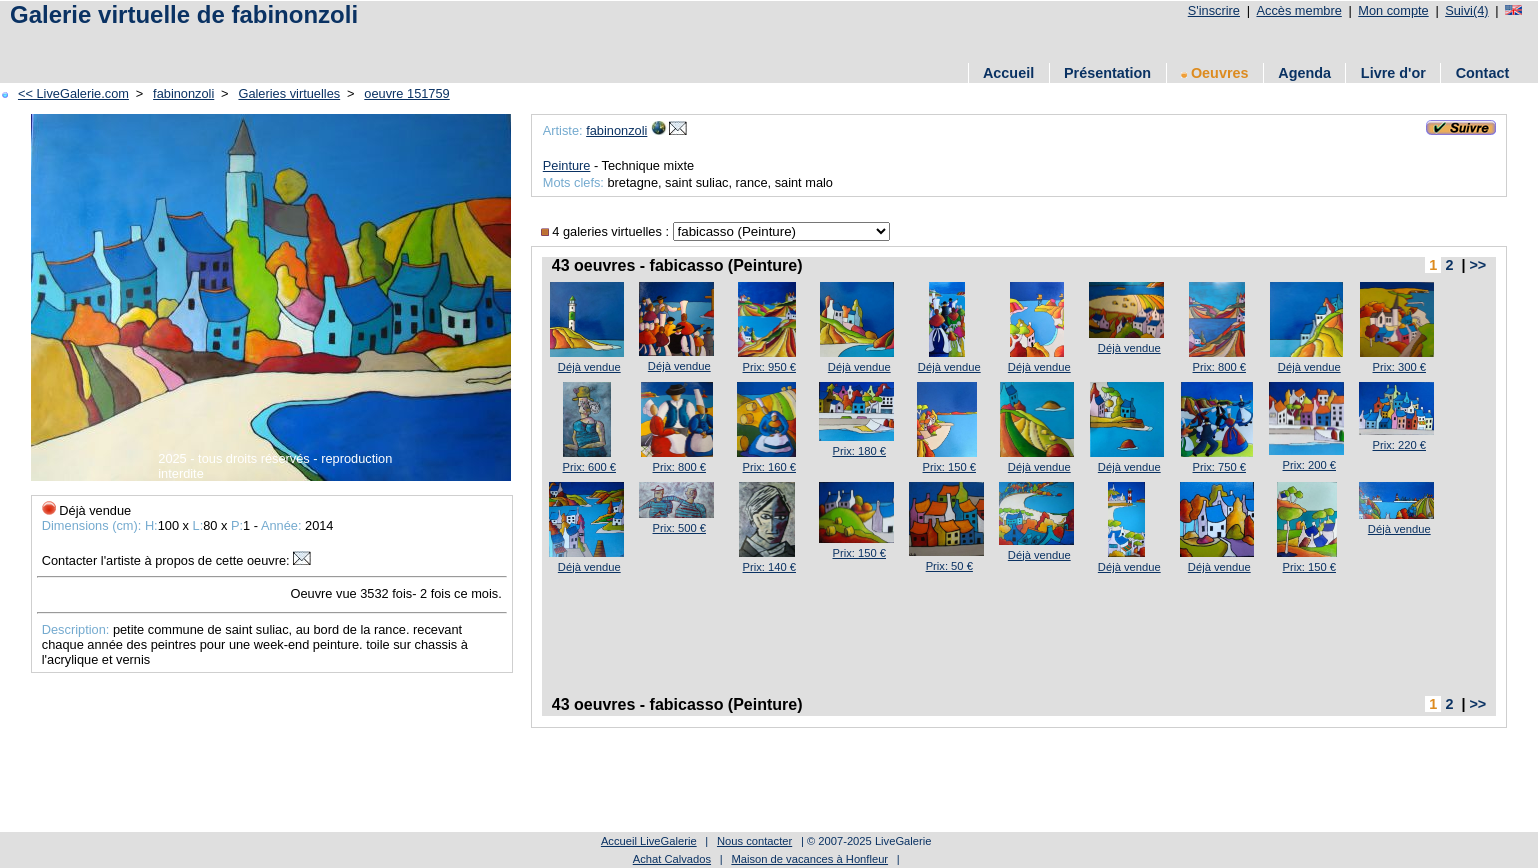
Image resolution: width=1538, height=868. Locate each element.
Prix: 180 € (859, 451)
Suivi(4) (1466, 10)
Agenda (1304, 73)
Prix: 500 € (679, 528)
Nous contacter (754, 841)
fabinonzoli (183, 93)
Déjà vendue (589, 367)
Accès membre (1298, 10)
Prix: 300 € (1399, 367)
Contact (1483, 73)
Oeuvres (1215, 73)
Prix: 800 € (1219, 367)
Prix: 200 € (1309, 465)
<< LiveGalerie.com (73, 93)
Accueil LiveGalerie (649, 841)
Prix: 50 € (949, 566)
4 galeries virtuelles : (607, 231)
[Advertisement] (369, 42)
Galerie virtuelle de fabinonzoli (184, 14)
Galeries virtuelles (289, 93)
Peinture (567, 165)
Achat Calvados (672, 859)
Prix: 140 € (769, 567)
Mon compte (1393, 10)
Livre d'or (1393, 73)
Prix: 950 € (769, 367)
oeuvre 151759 (406, 93)
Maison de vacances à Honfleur (809, 859)
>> (1477, 265)
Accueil (1008, 73)
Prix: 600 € (589, 467)
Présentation (1107, 73)
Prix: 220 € (1399, 445)
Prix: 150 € (949, 467)
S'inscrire (1214, 10)
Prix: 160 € (769, 467)
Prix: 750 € (1219, 467)
